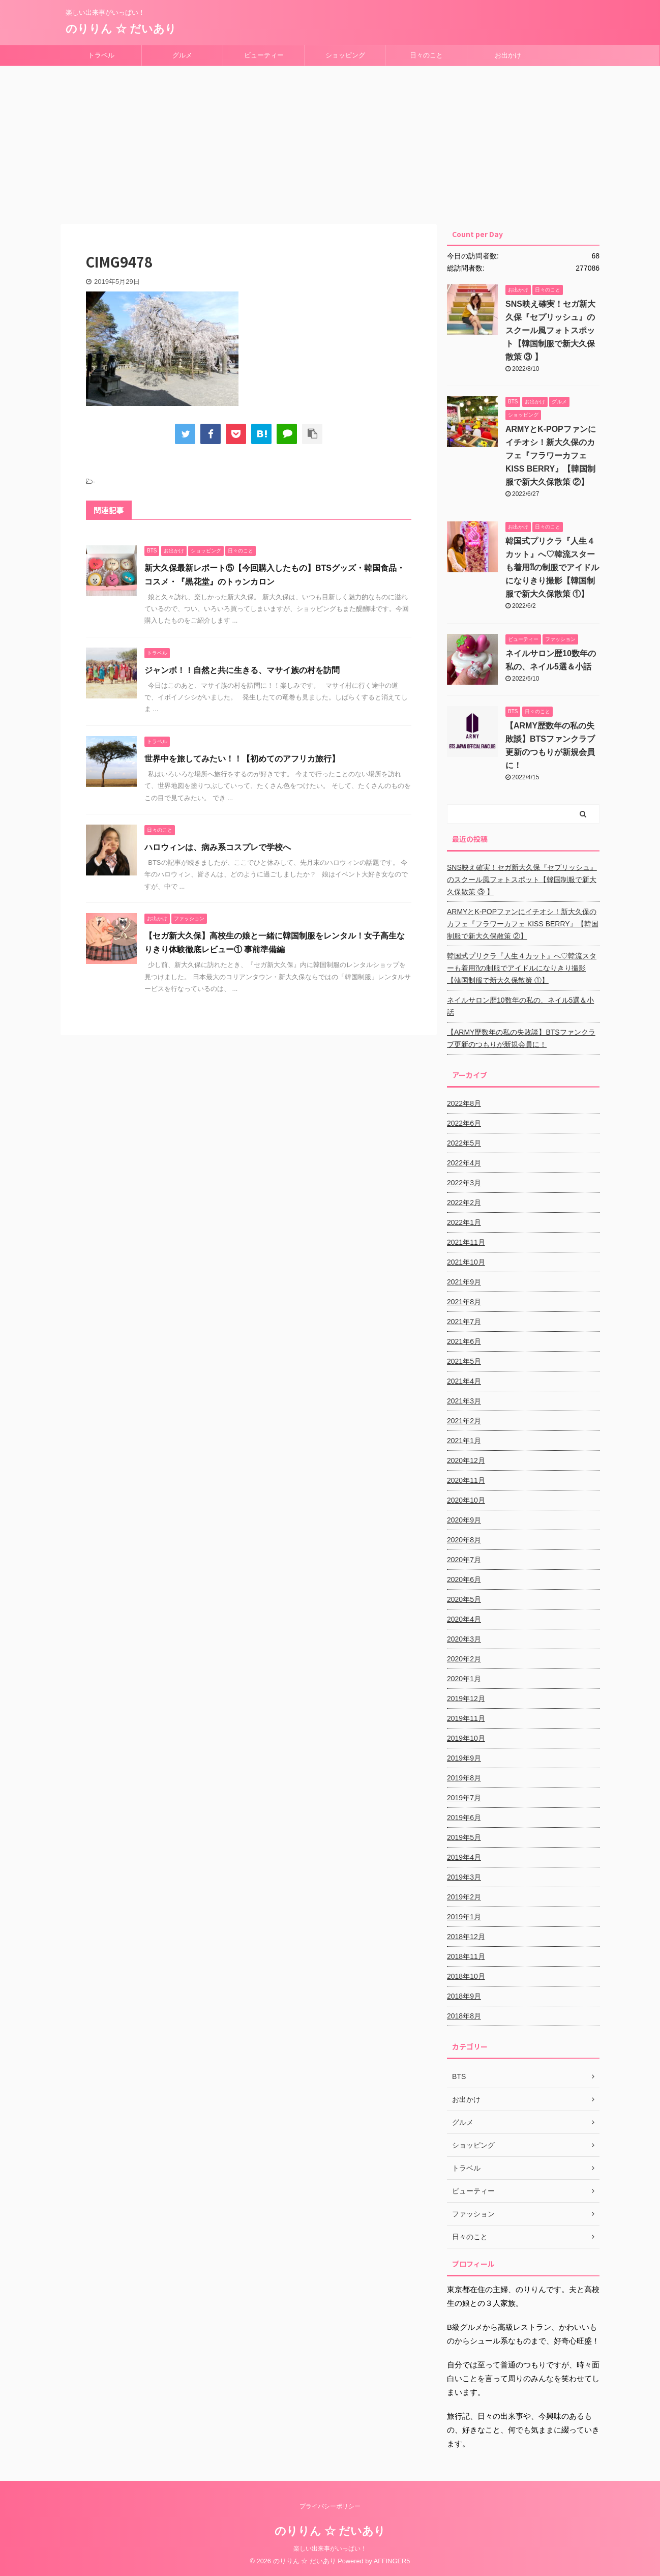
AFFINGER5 (392, 2561)
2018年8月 (464, 2016)
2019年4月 (464, 1857)
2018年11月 (466, 1956)
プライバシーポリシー (330, 2506)
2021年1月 (464, 1441)
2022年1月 (464, 1222)
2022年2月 (464, 1202)
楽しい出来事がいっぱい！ (330, 2548)
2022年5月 (464, 1143)
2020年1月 (464, 1679)
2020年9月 (464, 1520)
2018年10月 (466, 1976)
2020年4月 (464, 1619)
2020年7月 (464, 1560)
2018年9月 (464, 1996)
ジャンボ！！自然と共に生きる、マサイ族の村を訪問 (242, 670)
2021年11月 (466, 1242)
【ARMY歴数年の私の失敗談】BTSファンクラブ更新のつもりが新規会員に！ (521, 1038)
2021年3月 (464, 1401)
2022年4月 (464, 1163)
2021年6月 (464, 1341)
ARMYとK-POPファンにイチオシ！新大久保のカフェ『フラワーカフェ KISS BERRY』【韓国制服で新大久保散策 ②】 (550, 455)
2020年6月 (464, 1579)
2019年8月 (464, 1778)
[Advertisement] (330, 142)
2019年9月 (464, 1758)
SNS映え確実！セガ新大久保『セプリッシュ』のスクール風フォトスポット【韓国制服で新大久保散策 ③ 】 (550, 330)
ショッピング (345, 55)
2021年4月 (464, 1381)
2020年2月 (464, 1659)
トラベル (101, 55)
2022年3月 (464, 1183)
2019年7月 (464, 1798)
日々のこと (426, 55)
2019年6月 (464, 1817)
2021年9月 (464, 1282)
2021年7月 (464, 1322)
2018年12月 (466, 1937)
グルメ (182, 55)
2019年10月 (466, 1738)
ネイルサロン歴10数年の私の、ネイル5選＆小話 (520, 1006)
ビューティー (264, 55)
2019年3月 (464, 1877)
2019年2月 (464, 1897)
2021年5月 (464, 1361)
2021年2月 (464, 1421)
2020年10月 (466, 1500)
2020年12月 (466, 1460)
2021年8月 (464, 1302)
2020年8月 (464, 1540)
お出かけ (508, 55)
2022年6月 (464, 1123)
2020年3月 (464, 1639)
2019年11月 (466, 1718)
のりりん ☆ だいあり (121, 28)
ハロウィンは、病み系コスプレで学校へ (217, 847)
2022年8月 (464, 1103)
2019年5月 (464, 1837)
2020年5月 (464, 1599)
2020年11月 (466, 1480)
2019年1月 (464, 1917)
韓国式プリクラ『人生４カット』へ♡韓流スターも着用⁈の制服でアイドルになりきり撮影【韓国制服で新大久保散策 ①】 (552, 567)
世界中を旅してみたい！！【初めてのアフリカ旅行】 (242, 758)
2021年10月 (466, 1262)
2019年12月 (466, 1698)
